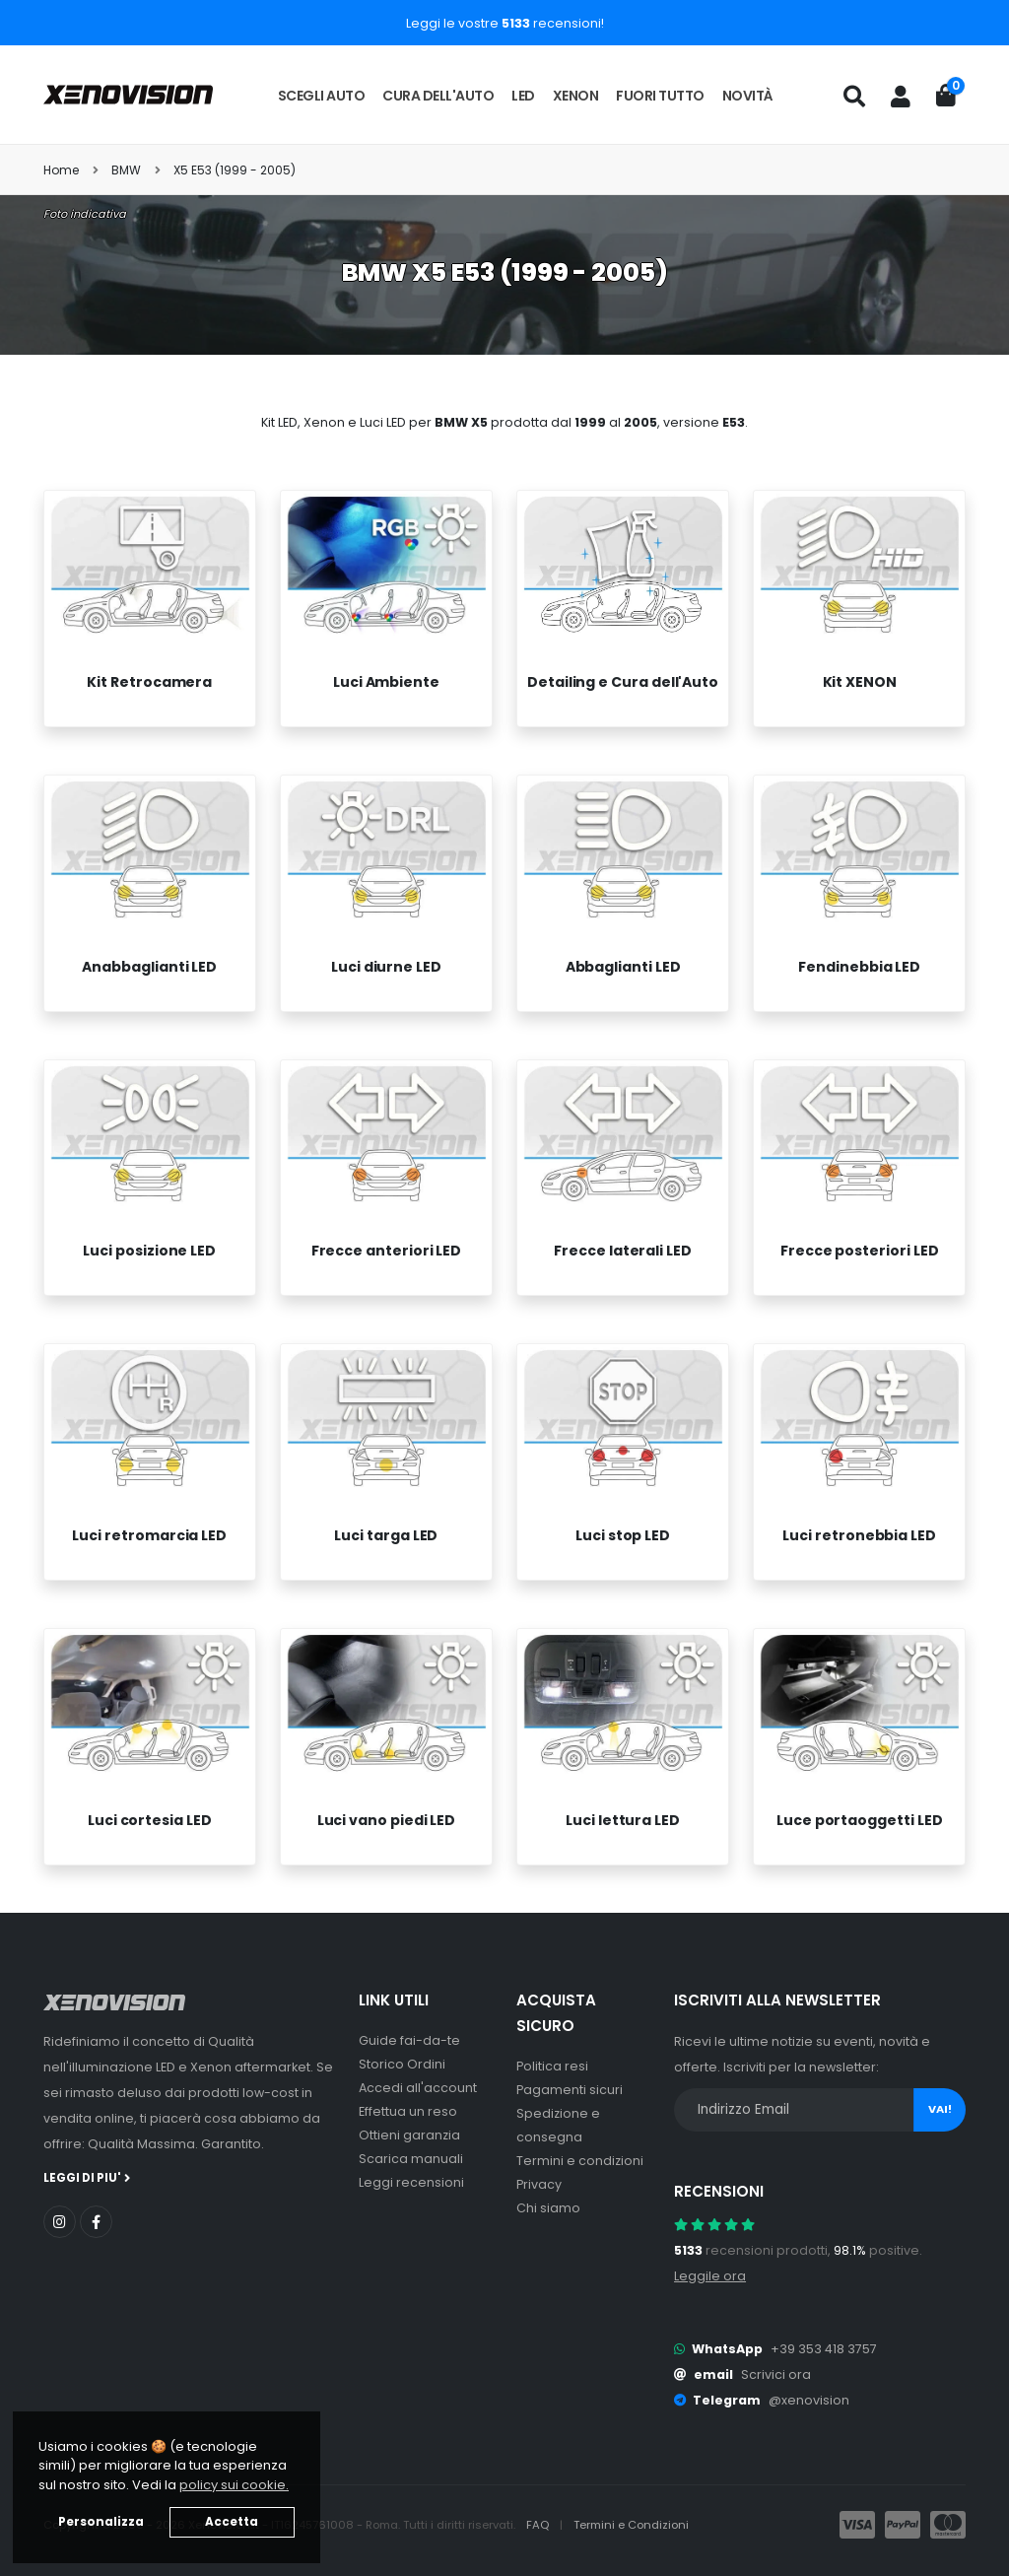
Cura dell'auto (438, 95)
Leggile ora (710, 2276)
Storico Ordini (402, 2064)
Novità (748, 95)
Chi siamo (548, 2208)
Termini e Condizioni (631, 2525)
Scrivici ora (776, 2374)
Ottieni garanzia (409, 2135)
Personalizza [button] (101, 2522)
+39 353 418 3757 (824, 2348)
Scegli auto (322, 95)
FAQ (539, 2525)
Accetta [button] (231, 2522)
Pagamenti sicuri (569, 2089)
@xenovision (809, 2400)
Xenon (576, 95)
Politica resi (552, 2066)
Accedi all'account (418, 2087)
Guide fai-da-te (409, 2040)
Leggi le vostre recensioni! (505, 23)
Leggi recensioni (411, 2182)
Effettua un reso (408, 2111)
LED (523, 95)
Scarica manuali (411, 2158)
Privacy (539, 2184)
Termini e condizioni (579, 2160)
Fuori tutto (660, 95)
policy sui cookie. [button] (234, 2484)
